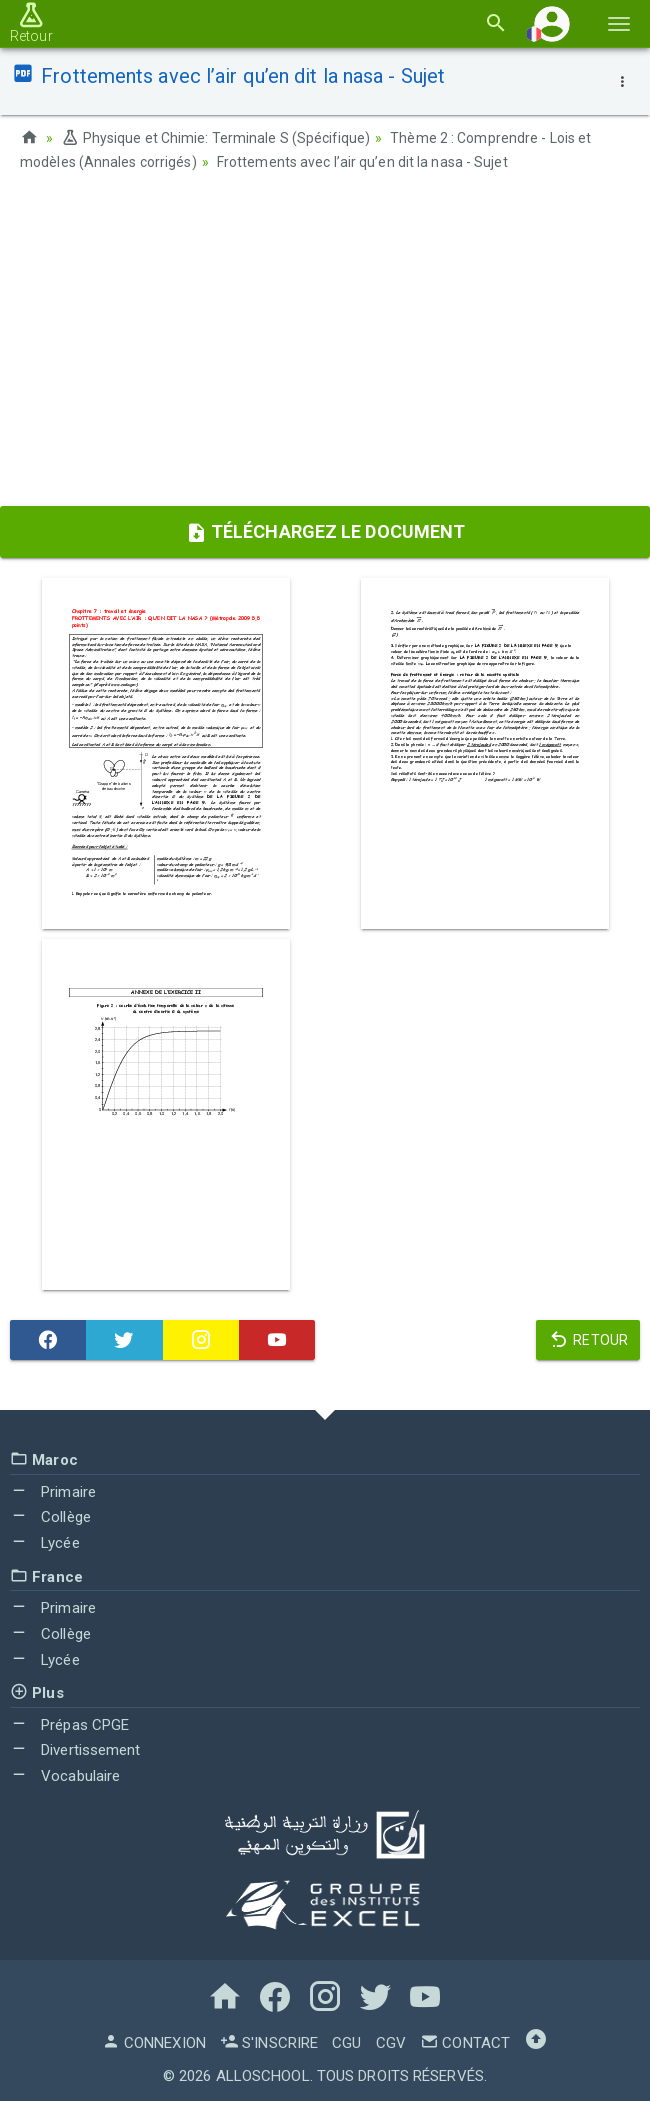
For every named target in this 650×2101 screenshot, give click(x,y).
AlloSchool (263, 2074)
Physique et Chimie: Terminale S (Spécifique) (216, 138)
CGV (391, 2041)
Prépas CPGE (69, 1723)
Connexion (154, 2041)
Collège (50, 1516)
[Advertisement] (325, 345)
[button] (552, 23)
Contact (465, 2041)
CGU (346, 2041)
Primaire (53, 1490)
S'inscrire (269, 2041)
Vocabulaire (65, 1775)
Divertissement (75, 1749)
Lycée (45, 1541)
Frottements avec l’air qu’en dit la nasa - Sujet (362, 162)
